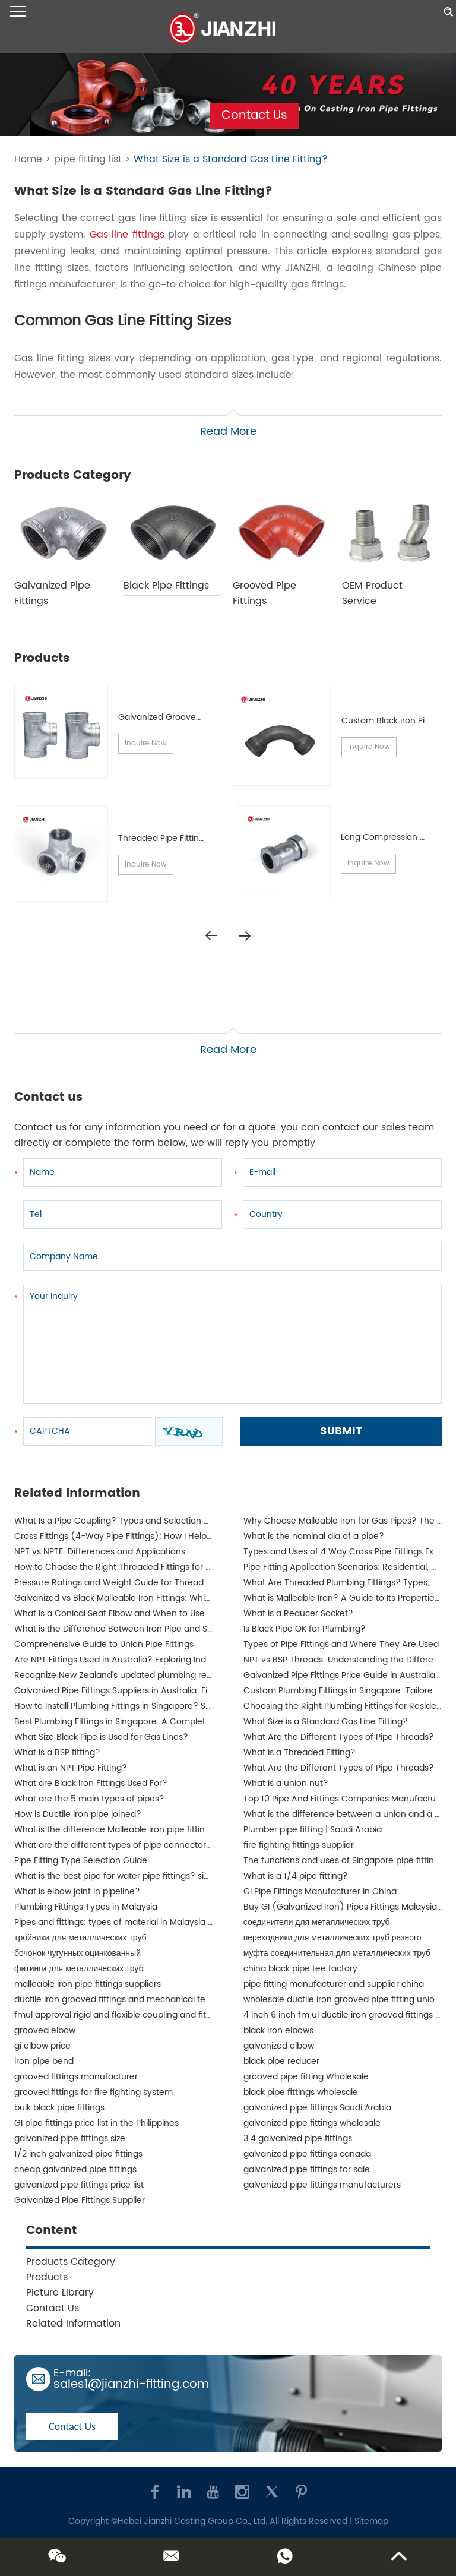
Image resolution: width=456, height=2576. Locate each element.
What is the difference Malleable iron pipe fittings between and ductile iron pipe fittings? (194, 1830)
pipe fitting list (88, 159)
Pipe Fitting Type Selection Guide (80, 1860)
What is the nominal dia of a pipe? (313, 1536)
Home (28, 159)
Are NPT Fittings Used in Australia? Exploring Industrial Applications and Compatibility (185, 1660)
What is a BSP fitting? (57, 1752)
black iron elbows (278, 2030)
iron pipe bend (44, 2061)
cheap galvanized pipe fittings (75, 2169)
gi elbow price (42, 2046)
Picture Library (60, 2292)
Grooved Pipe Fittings (264, 593)
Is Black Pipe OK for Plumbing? (304, 1629)
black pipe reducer (281, 2061)
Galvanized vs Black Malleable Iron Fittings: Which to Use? (131, 1598)
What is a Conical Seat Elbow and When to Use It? (115, 1613)
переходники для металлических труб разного (332, 1938)
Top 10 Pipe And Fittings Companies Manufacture (343, 1799)
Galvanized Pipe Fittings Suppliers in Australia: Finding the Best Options (157, 1691)
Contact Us (254, 115)
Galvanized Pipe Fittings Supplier (79, 2200)
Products (47, 2277)
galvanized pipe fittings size (69, 2138)
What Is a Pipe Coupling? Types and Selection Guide (121, 1521)
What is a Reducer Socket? (298, 1613)
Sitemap (371, 2521)
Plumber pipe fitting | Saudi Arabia (312, 1830)
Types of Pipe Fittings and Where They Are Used (341, 1644)
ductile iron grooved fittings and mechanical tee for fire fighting (143, 1999)
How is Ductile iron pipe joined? (77, 1814)
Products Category (70, 2262)
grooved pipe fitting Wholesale (306, 2077)
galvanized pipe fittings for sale (306, 2169)
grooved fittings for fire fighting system (93, 2092)
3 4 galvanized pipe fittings (297, 2138)
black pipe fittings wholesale (300, 2092)
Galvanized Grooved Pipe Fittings (185, 717)
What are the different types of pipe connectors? (115, 1845)
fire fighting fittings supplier (298, 1845)
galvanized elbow (278, 2046)
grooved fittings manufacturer (76, 2077)
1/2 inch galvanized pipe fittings (78, 2154)
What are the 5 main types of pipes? (89, 1799)
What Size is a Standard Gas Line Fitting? (231, 159)
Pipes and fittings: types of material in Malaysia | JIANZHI (128, 1922)
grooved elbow (44, 2030)
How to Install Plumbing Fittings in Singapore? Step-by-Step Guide (149, 1706)
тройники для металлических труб (80, 1938)
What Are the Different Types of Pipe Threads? (338, 1737)
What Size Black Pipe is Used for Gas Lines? (101, 1737)
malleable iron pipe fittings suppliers (87, 1984)
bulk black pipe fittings (59, 2107)
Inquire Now (146, 743)
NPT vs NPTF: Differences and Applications (99, 1552)
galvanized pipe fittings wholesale (312, 2123)
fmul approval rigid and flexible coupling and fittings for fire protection (156, 2015)
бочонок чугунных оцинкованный (77, 1953)
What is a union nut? (285, 1783)
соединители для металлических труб (316, 1922)
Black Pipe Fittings (166, 585)
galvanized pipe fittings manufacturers (322, 2185)
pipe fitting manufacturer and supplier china (333, 1984)
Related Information (73, 2323)
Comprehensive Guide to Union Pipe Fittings (104, 1644)
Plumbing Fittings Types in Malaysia (85, 1907)
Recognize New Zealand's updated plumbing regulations (129, 1675)
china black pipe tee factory (300, 1969)
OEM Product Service (372, 593)
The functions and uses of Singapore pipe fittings (343, 1860)
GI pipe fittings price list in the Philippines (96, 2123)
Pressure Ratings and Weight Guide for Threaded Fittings (129, 1582)
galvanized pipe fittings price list (79, 2185)
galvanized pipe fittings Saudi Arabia (317, 2107)
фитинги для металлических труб (79, 1969)
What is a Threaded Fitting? (299, 1752)
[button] (245, 936)
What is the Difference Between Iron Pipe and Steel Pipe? (131, 1629)
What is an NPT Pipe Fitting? (70, 1768)
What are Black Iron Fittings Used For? (90, 1783)
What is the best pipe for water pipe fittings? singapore (126, 1876)
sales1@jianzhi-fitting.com (131, 2384)
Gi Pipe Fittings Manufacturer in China (320, 1891)
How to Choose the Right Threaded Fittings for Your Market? (136, 1567)
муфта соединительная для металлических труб (336, 1953)
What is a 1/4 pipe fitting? (295, 1876)
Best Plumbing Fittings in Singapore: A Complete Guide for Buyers (147, 1721)
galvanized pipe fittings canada (307, 2154)
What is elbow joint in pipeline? (77, 1891)
